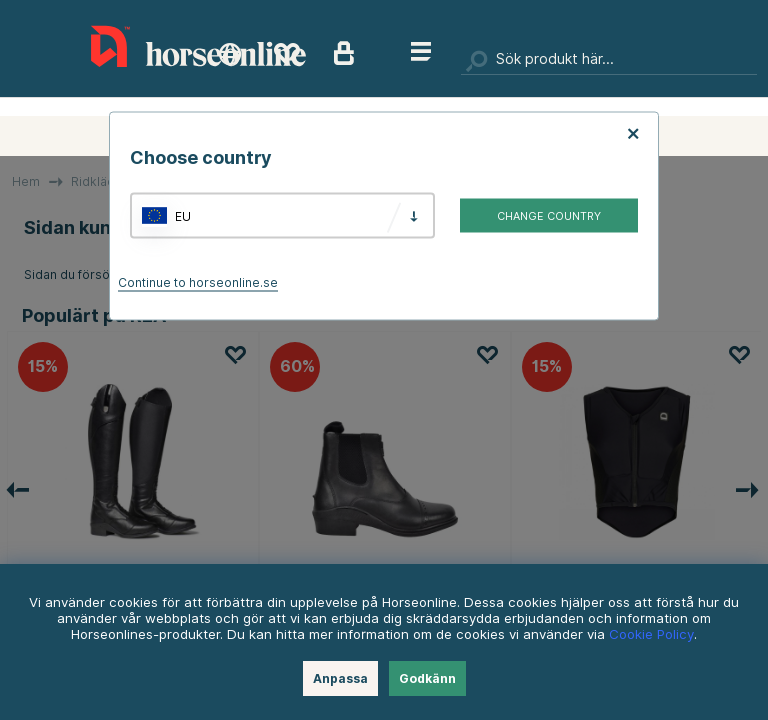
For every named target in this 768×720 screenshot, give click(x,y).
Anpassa (340, 678)
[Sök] (609, 60)
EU (183, 215)
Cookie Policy (651, 634)
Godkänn (427, 678)
